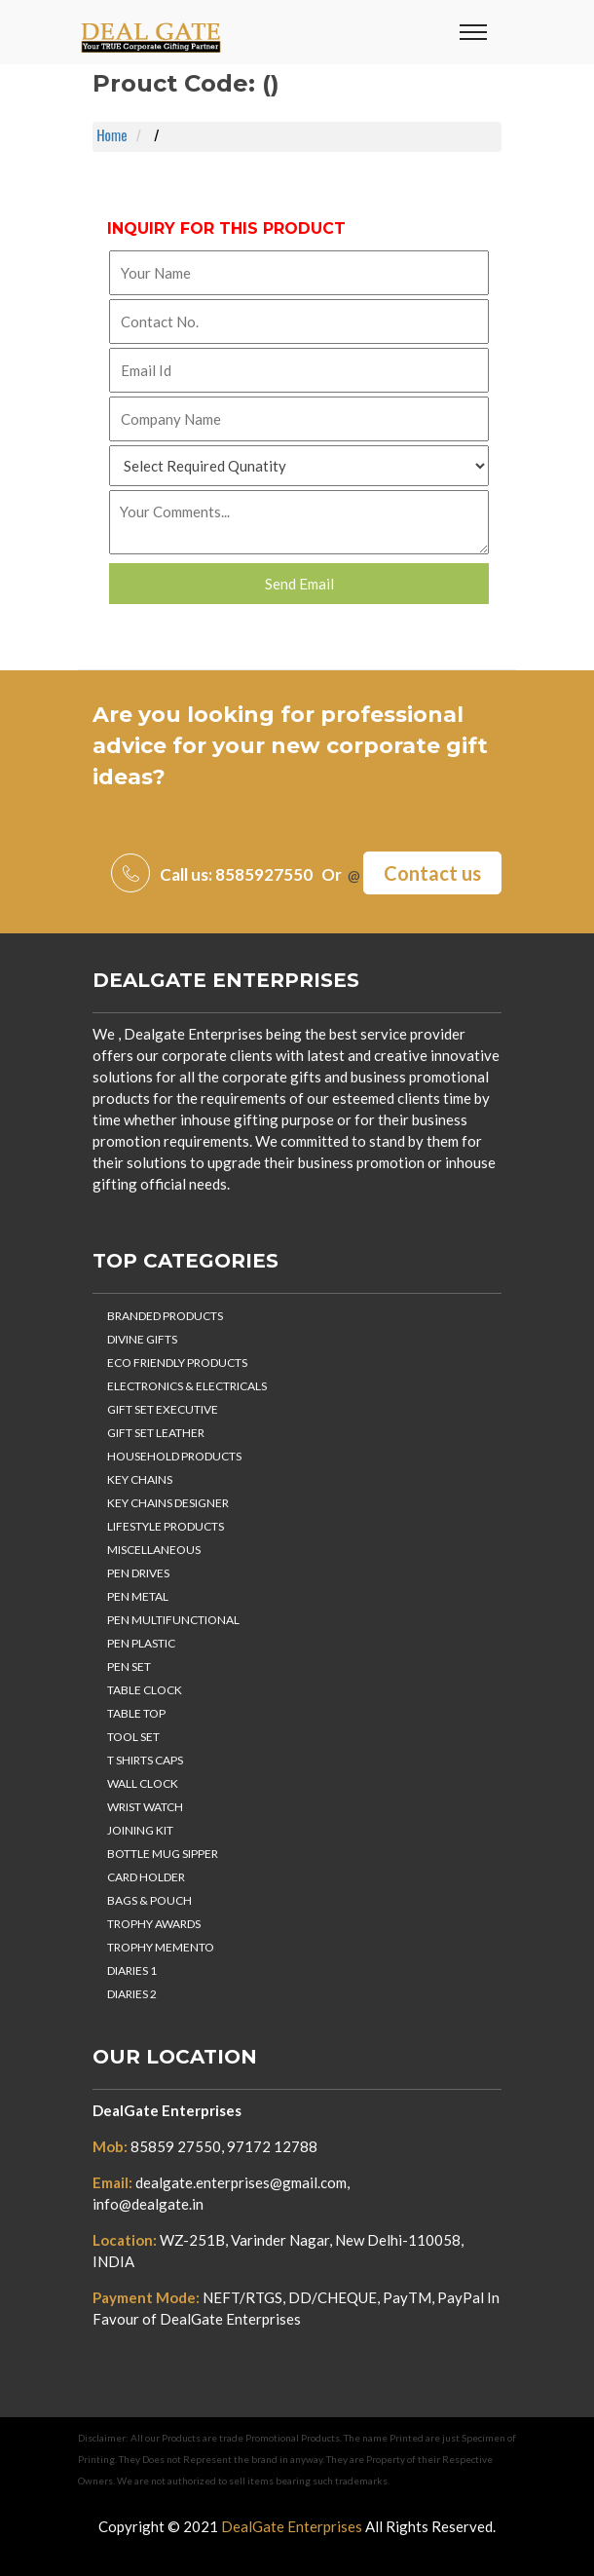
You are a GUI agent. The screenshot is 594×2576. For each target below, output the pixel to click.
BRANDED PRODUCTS (165, 1315)
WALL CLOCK (142, 1783)
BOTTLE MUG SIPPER (162, 1853)
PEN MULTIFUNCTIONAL (173, 1619)
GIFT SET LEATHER (155, 1432)
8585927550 (264, 874)
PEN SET (129, 1666)
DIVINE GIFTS (142, 1339)
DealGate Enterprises (226, 980)
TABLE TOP (136, 1713)
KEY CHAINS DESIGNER (168, 1503)
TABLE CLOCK (144, 1690)
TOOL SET (133, 1736)
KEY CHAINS (139, 1479)
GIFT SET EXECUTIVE (162, 1409)
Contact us (432, 873)
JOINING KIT (140, 1830)
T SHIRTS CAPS (145, 1760)
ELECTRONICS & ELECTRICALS (187, 1386)
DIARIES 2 (132, 1994)
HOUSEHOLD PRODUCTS (174, 1456)
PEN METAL (137, 1596)
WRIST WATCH (145, 1806)
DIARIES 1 (132, 1970)
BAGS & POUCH (149, 1900)
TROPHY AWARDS (154, 1923)
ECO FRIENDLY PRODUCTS (177, 1362)
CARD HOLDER (146, 1877)
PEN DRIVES (138, 1573)
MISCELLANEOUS (154, 1549)
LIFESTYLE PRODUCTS (165, 1526)
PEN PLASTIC (141, 1643)
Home (111, 136)
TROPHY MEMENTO (160, 1947)
